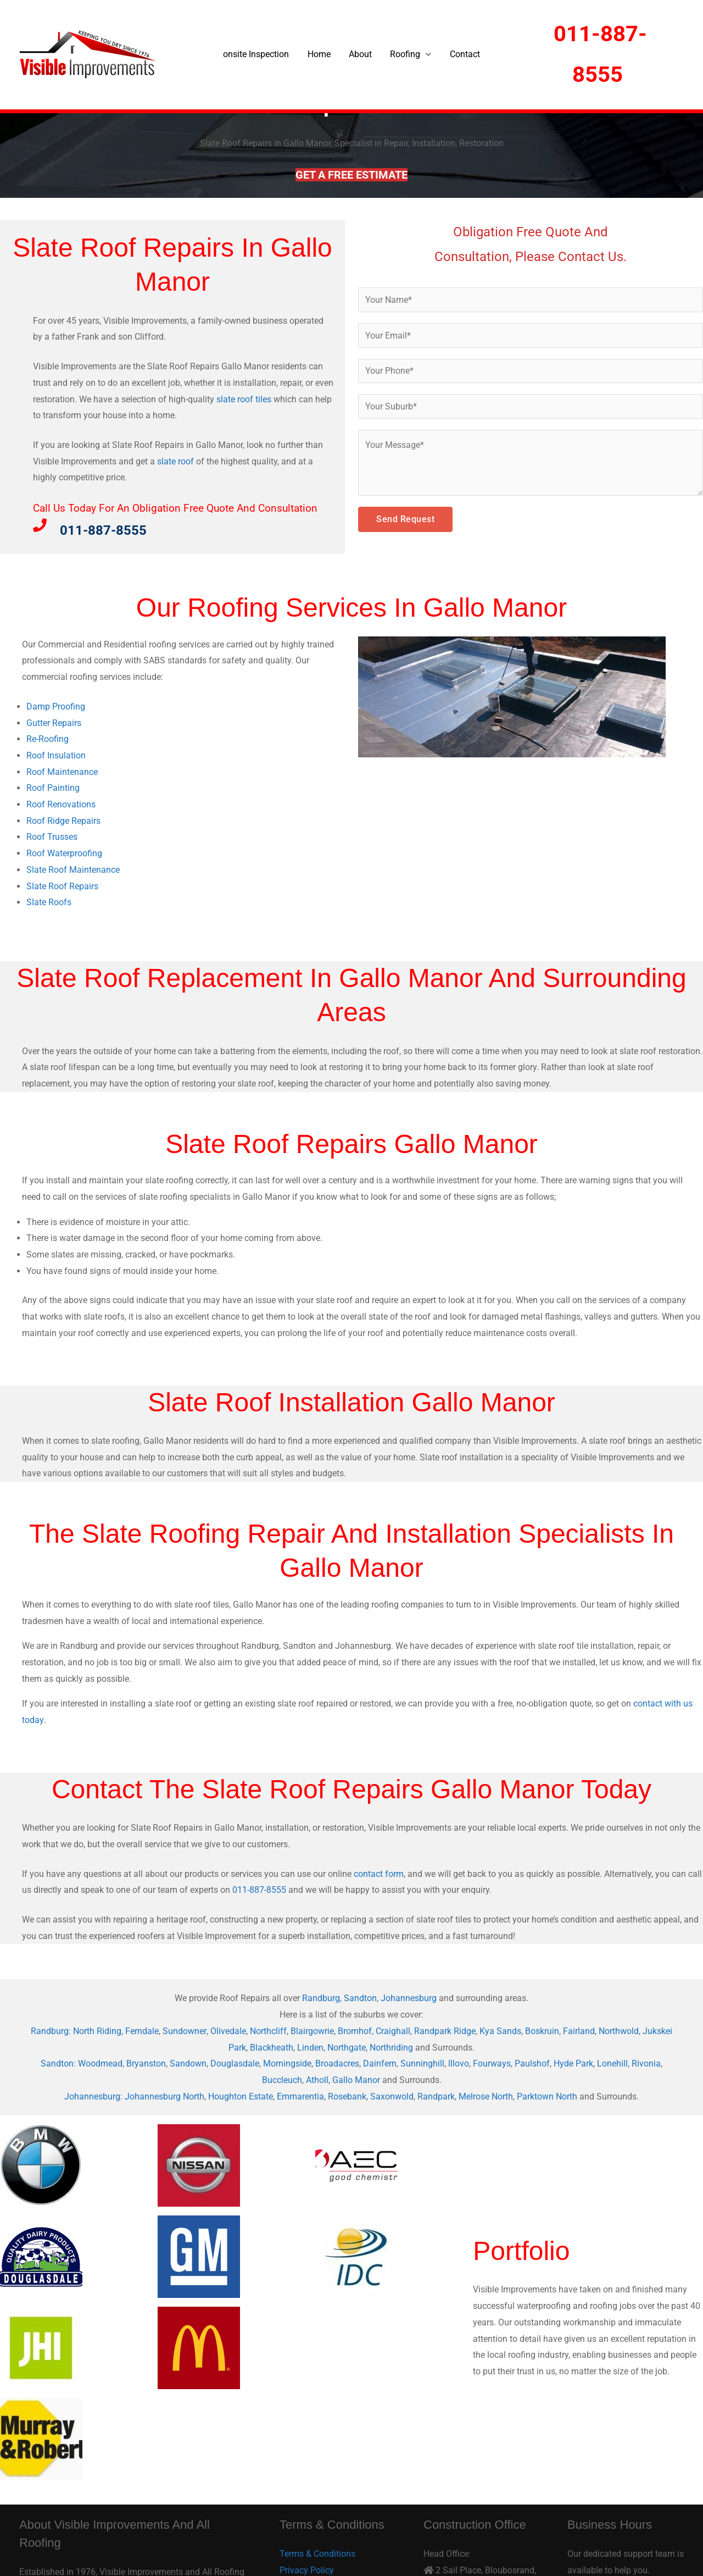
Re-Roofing (47, 739)
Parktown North (547, 2096)
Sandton (360, 1998)
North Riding (98, 2031)
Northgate (346, 2047)
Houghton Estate (240, 2096)
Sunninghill (422, 2063)
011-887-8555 (259, 1890)
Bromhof (355, 2031)
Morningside (287, 2063)
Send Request (405, 519)
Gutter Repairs (53, 723)
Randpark (436, 2096)
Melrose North (486, 2096)
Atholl (317, 2080)
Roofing (404, 54)
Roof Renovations (61, 804)
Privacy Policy (307, 2570)
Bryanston (146, 2063)
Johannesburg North (164, 2096)
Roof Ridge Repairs (63, 821)
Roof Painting (53, 788)
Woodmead (100, 2063)
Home (319, 54)
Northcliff (268, 2031)
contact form (379, 1874)
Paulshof (532, 2063)
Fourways (492, 2063)
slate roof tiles (243, 399)
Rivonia (646, 2063)
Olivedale (228, 2031)
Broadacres (337, 2063)
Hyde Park (573, 2063)
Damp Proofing (55, 706)
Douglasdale (234, 2063)
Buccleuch (282, 2080)
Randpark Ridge (445, 2031)
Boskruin (542, 2031)
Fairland (579, 2031)
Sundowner (185, 2031)
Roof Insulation (56, 755)
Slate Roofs (48, 902)
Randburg (321, 1998)
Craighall (393, 2031)
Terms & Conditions (317, 2554)
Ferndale (142, 2031)
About (360, 54)
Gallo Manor (356, 2080)
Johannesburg (409, 1998)
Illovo (458, 2063)
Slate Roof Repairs (62, 886)
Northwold (619, 2031)
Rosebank (347, 2096)
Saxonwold (392, 2096)
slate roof (175, 461)
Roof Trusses (51, 837)
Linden (310, 2047)
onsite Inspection (258, 54)
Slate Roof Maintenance (73, 870)
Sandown (188, 2063)
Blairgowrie (312, 2031)
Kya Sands (500, 2031)
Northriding (391, 2047)
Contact (463, 54)
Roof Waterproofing (64, 853)
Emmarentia (300, 2096)
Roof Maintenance (62, 772)
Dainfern (380, 2063)
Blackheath (271, 2047)
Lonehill (612, 2063)
